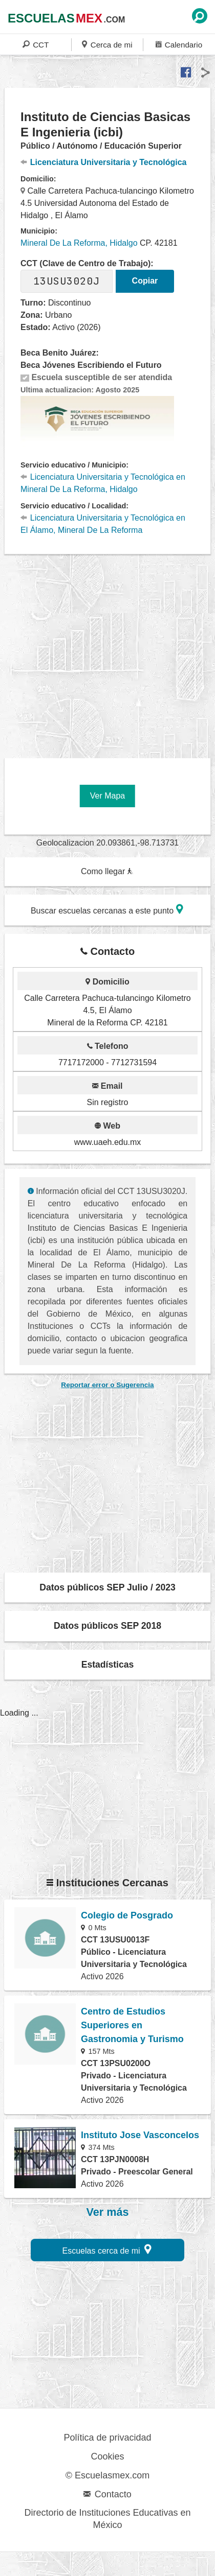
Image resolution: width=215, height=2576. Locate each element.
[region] (109, 652)
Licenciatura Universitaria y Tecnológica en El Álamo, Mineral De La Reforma (102, 523)
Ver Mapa (107, 795)
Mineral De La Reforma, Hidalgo (79, 243)
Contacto (107, 2494)
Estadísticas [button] (107, 1664)
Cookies (107, 2456)
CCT (36, 44)
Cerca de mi (107, 44)
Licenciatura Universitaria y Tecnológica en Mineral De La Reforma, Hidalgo (102, 483)
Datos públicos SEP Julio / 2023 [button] (107, 1587)
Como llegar (107, 871)
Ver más (108, 2212)
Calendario (179, 44)
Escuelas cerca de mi (107, 2249)
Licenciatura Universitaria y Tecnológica (103, 162)
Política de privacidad (107, 2437)
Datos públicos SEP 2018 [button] (107, 1626)
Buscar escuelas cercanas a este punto (107, 909)
